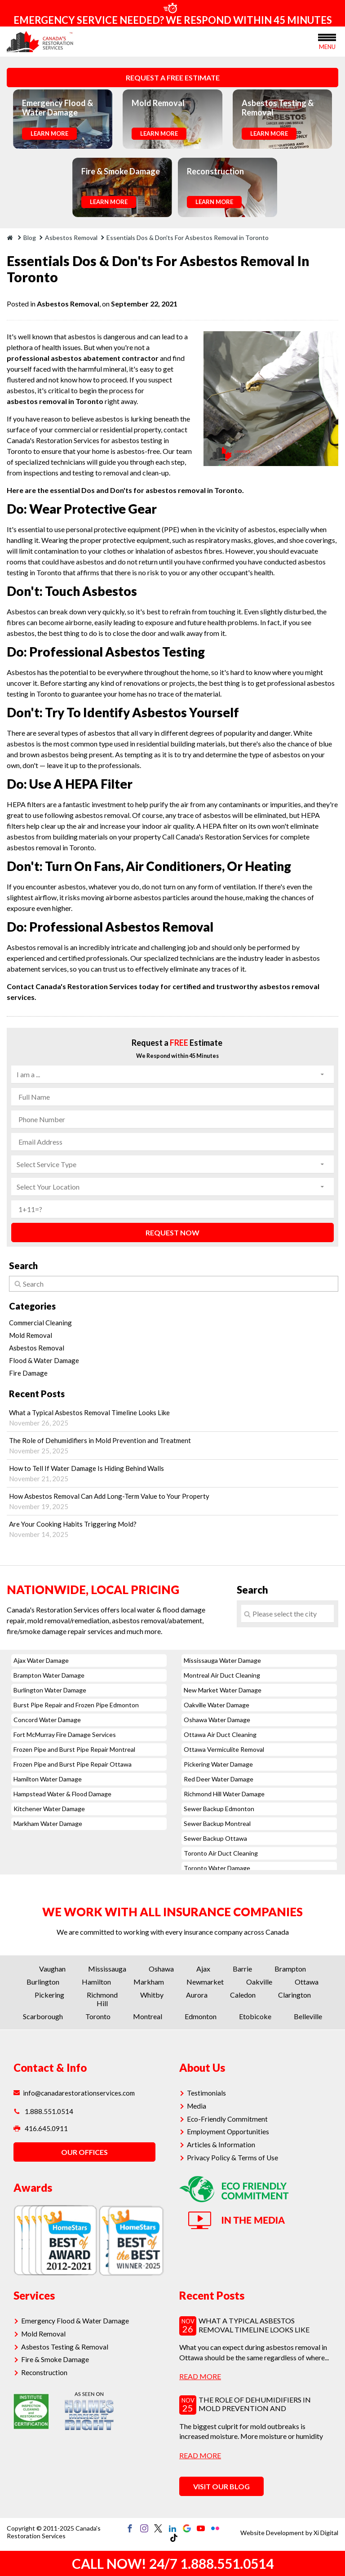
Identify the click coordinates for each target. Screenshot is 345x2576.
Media (197, 2105)
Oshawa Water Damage (217, 1719)
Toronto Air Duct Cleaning (221, 1853)
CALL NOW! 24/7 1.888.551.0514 (173, 2563)
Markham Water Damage (47, 1823)
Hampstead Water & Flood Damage (62, 1794)
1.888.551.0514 (43, 2111)
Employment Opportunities (228, 2131)
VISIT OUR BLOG (221, 2486)
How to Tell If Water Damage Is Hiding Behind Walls (172, 1473)
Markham (148, 1981)
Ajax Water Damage (41, 1660)
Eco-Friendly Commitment (227, 2118)
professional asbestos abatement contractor (83, 358)
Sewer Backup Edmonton (219, 1808)
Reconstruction (45, 2371)
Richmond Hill (102, 1999)
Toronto (98, 2016)
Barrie (242, 1968)
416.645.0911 (40, 2130)
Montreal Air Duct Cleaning (222, 1675)
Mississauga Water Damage (222, 1660)
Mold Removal (30, 1335)
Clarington (294, 1994)
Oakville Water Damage (216, 1705)
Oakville (259, 1981)
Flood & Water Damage (44, 1360)
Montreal (147, 2016)
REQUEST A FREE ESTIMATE (173, 77)
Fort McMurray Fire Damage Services (64, 1734)
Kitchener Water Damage (49, 1808)
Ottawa (306, 1981)
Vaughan (52, 1968)
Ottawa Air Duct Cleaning (220, 1734)
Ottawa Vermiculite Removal (224, 1749)
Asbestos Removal (68, 303)
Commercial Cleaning (40, 1323)
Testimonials (207, 2093)
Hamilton (96, 1981)
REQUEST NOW (172, 1232)
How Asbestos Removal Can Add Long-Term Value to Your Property (172, 1501)
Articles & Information (221, 2143)
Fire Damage (28, 1373)
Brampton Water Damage (48, 1675)
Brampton (290, 1968)
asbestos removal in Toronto (55, 401)
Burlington (43, 1981)
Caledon (243, 1994)
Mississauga (107, 1968)
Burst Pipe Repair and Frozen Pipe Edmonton (76, 1705)
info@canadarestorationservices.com (75, 2093)
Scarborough (43, 2016)
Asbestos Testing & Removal (64, 2346)
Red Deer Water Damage (218, 1779)
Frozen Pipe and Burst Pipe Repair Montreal (74, 1749)
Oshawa (161, 1968)
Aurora (197, 1994)
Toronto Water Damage (217, 1868)
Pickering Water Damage (218, 1764)
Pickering (49, 1994)
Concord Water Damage (47, 1719)
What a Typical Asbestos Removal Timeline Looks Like (172, 1417)
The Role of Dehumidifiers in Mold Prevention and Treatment (172, 1445)
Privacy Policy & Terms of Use (232, 2156)
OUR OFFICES (83, 2153)
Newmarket (205, 1981)
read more (200, 2376)
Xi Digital (326, 2532)
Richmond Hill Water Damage (224, 1794)
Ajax (203, 1968)
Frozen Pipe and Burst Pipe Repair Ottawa (72, 1764)
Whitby (152, 1994)
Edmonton (201, 2016)
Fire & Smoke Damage (55, 2358)
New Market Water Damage (222, 1690)
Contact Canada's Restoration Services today (83, 986)
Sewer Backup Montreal (217, 1823)
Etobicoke (255, 2016)
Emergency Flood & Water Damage (74, 2321)
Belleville (308, 2016)
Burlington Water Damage (49, 1690)
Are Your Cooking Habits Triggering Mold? (172, 1529)
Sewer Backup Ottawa (215, 1838)
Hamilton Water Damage (47, 1779)
